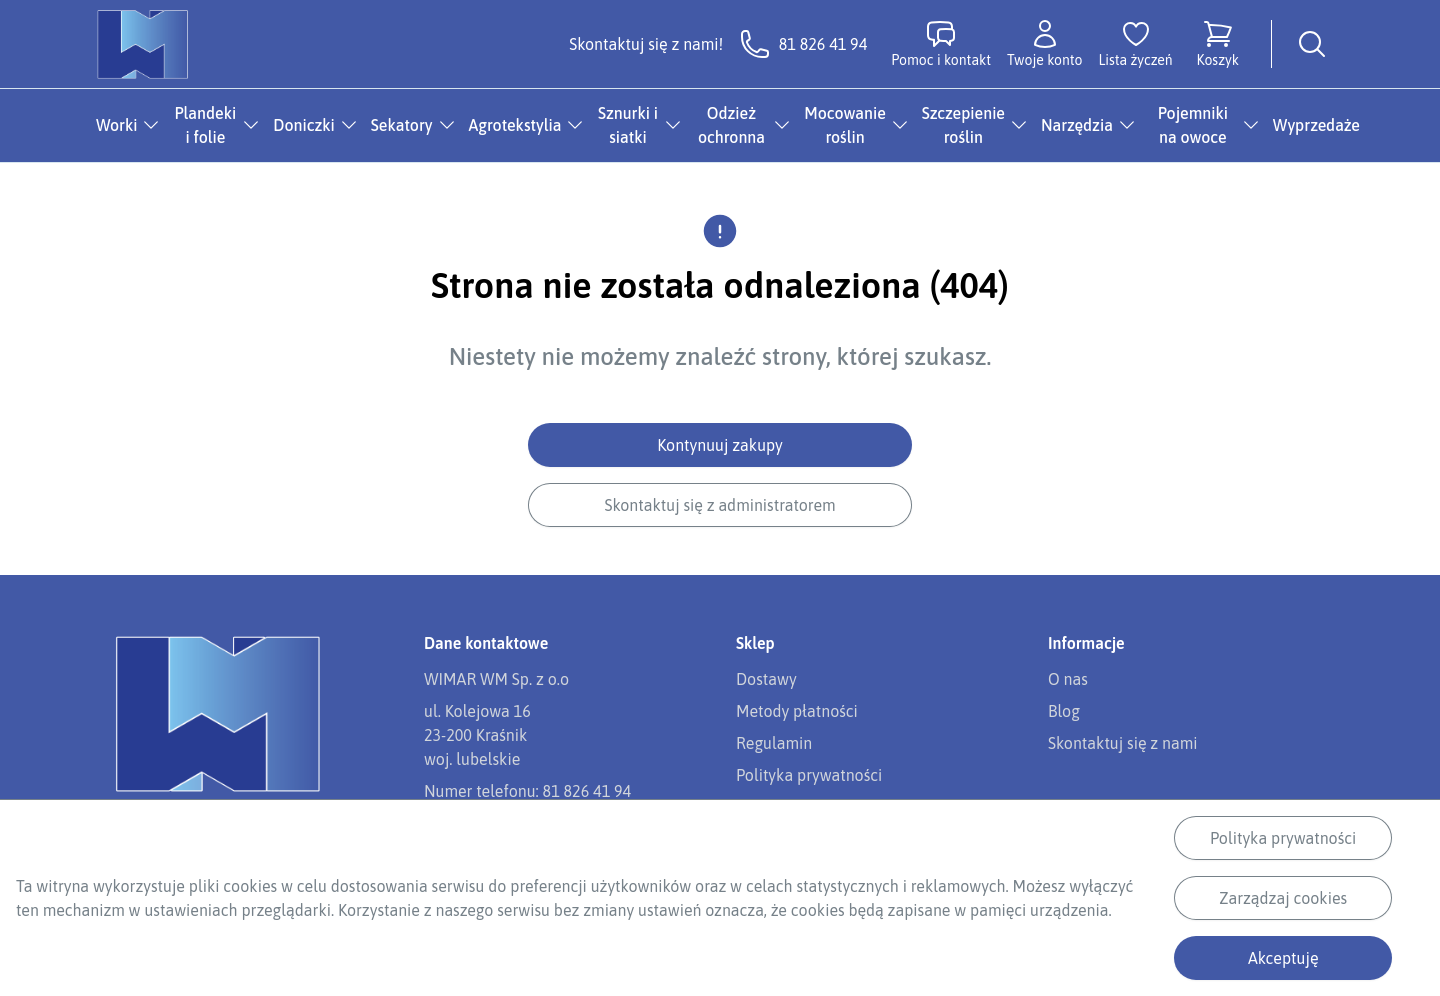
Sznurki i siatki (628, 125)
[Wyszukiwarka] (1312, 44)
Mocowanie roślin (845, 125)
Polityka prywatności (1283, 838)
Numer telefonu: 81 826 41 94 (527, 791)
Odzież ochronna (731, 125)
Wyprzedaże (1316, 125)
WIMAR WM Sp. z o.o (496, 679)
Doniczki (304, 125)
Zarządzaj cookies (1283, 898)
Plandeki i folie (206, 125)
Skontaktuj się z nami (1122, 743)
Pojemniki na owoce (1193, 125)
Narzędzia (1077, 125)
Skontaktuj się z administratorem (719, 505)
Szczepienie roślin (963, 125)
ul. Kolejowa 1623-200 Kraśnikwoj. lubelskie (477, 735)
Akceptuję (1283, 958)
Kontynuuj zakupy (720, 445)
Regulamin (774, 743)
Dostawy (766, 679)
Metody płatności (797, 711)
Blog (1064, 711)
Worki (116, 125)
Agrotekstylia (515, 125)
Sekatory (402, 125)
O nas (1068, 679)
